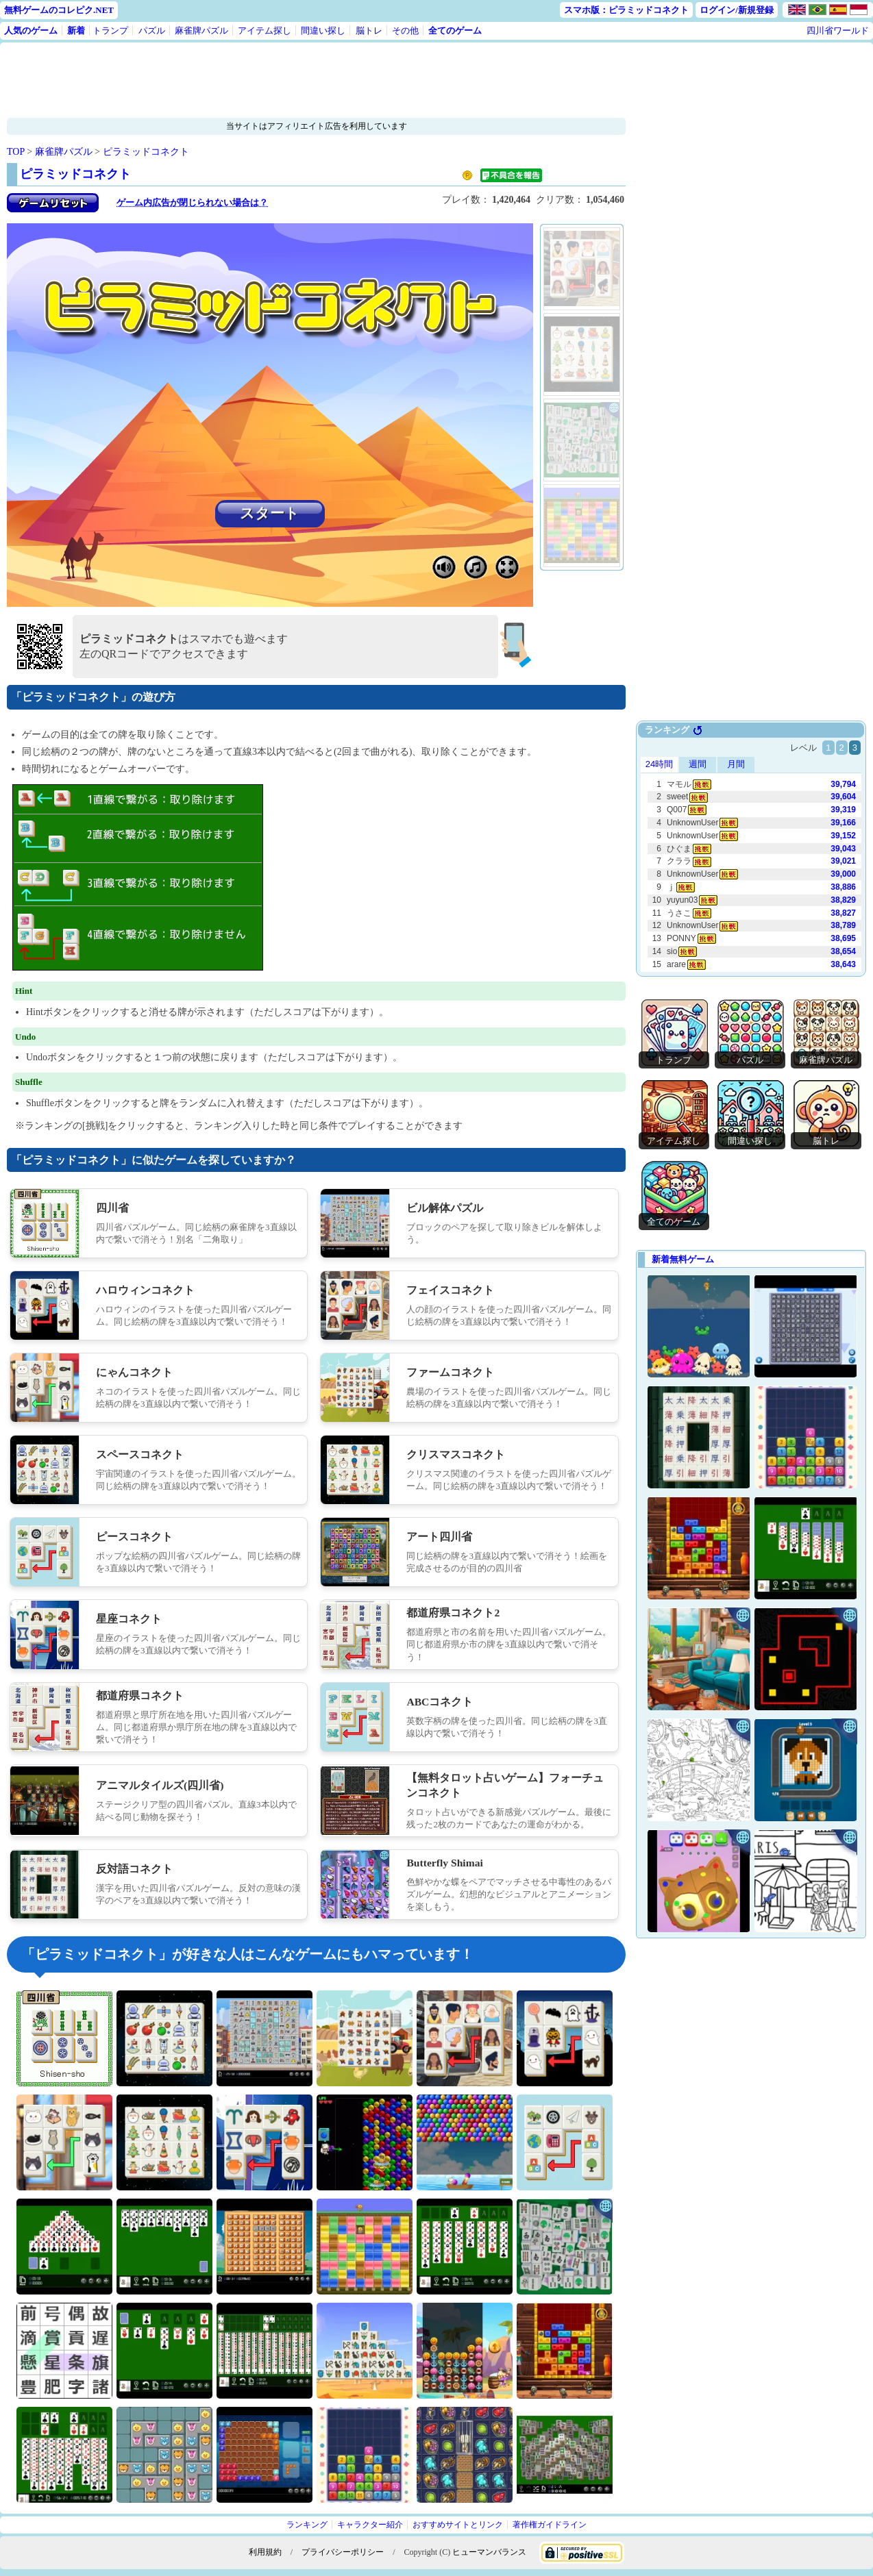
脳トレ (369, 30)
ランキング (307, 2524)
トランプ (110, 30)
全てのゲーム (455, 30)
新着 (76, 30)
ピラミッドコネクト (146, 152)
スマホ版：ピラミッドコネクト (626, 10)
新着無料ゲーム (683, 1259)
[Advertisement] (274, 80)
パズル (151, 30)
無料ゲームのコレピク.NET (59, 10)
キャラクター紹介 (370, 2524)
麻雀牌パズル (201, 30)
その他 (405, 30)
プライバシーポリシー (343, 2552)
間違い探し (323, 30)
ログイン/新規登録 (737, 10)
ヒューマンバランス (489, 2552)
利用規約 (265, 2552)
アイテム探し (264, 30)
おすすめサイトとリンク (458, 2524)
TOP (16, 152)
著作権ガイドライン (550, 2524)
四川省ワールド (838, 30)
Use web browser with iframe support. (751, 850)
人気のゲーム (31, 30)
